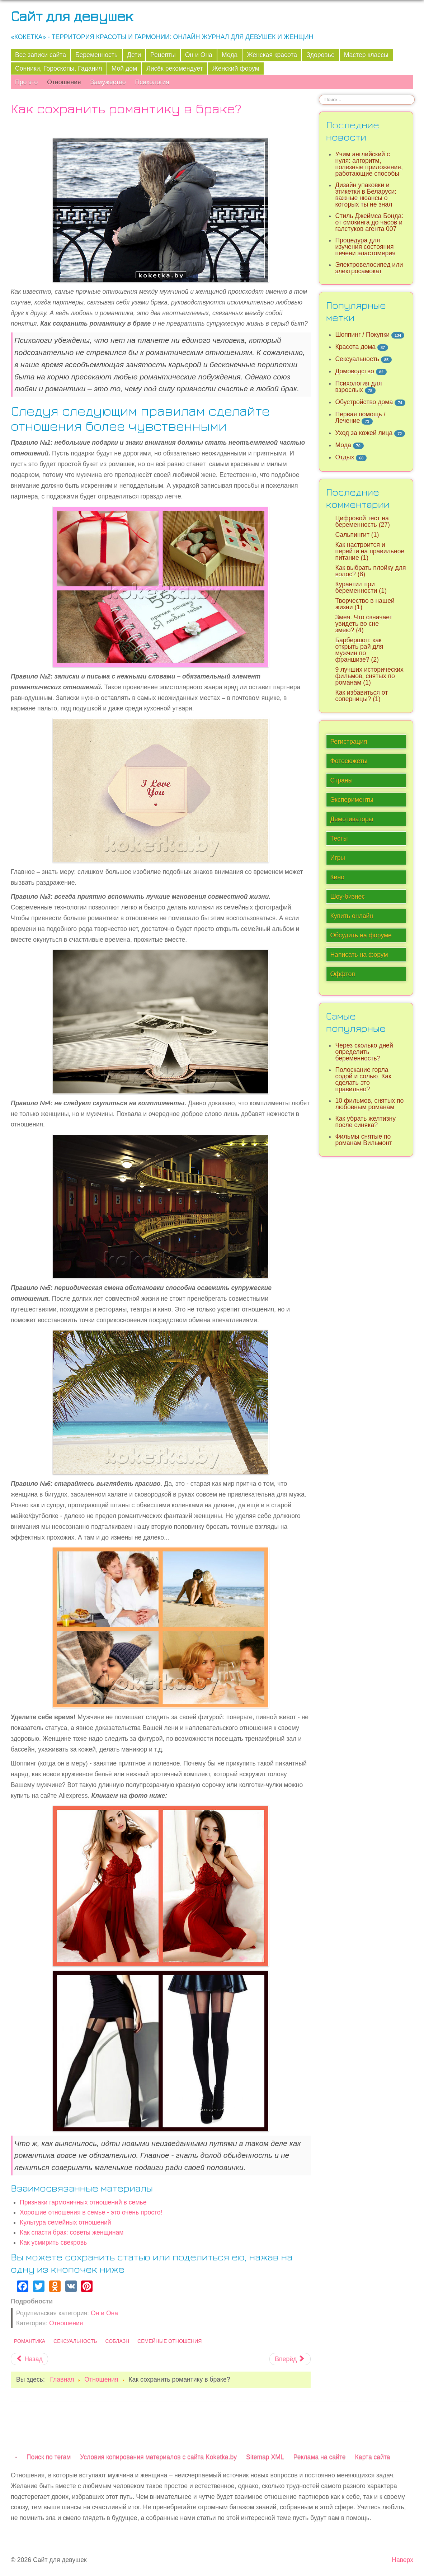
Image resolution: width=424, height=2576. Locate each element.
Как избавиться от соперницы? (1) (361, 696)
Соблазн (117, 2341)
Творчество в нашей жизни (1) (364, 604)
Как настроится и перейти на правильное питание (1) (369, 551)
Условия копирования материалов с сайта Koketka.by (158, 2457)
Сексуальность (75, 2341)
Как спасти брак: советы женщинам (71, 2232)
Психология (152, 82)
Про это (26, 82)
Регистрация (348, 741)
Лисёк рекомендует (174, 68)
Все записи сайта (40, 54)
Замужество (108, 82)
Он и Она (198, 54)
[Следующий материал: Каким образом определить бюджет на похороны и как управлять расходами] (289, 2359)
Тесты (339, 838)
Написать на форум (359, 954)
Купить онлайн (351, 916)
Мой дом (124, 68)
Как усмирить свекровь (53, 2242)
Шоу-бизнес (347, 896)
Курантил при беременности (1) (360, 587)
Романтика (29, 2341)
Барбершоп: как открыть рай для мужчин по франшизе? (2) (359, 650)
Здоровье (320, 54)
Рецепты (163, 54)
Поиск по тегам (49, 2457)
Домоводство (354, 371)
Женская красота (272, 54)
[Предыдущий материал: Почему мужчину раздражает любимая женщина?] (29, 2359)
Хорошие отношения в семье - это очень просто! (91, 2212)
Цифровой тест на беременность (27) (362, 521)
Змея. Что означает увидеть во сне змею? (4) (363, 624)
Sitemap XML (265, 2457)
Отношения (64, 82)
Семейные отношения (169, 2341)
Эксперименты (351, 799)
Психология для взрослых (358, 386)
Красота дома (355, 346)
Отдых (344, 457)
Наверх (402, 2559)
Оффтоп (342, 974)
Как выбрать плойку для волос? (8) (370, 571)
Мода (229, 54)
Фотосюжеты (348, 761)
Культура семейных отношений (65, 2222)
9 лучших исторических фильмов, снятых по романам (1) (369, 676)
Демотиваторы (351, 819)
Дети (134, 54)
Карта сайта (372, 2457)
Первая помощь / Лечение (360, 417)
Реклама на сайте (319, 2457)
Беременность (96, 54)
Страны (341, 780)
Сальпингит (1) (357, 534)
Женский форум (235, 68)
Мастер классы (366, 54)
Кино (337, 877)
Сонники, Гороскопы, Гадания (58, 68)
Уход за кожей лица (363, 432)
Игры (337, 857)
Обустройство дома (364, 402)
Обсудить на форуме (361, 935)
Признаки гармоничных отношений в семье (83, 2202)
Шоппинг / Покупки (362, 334)
